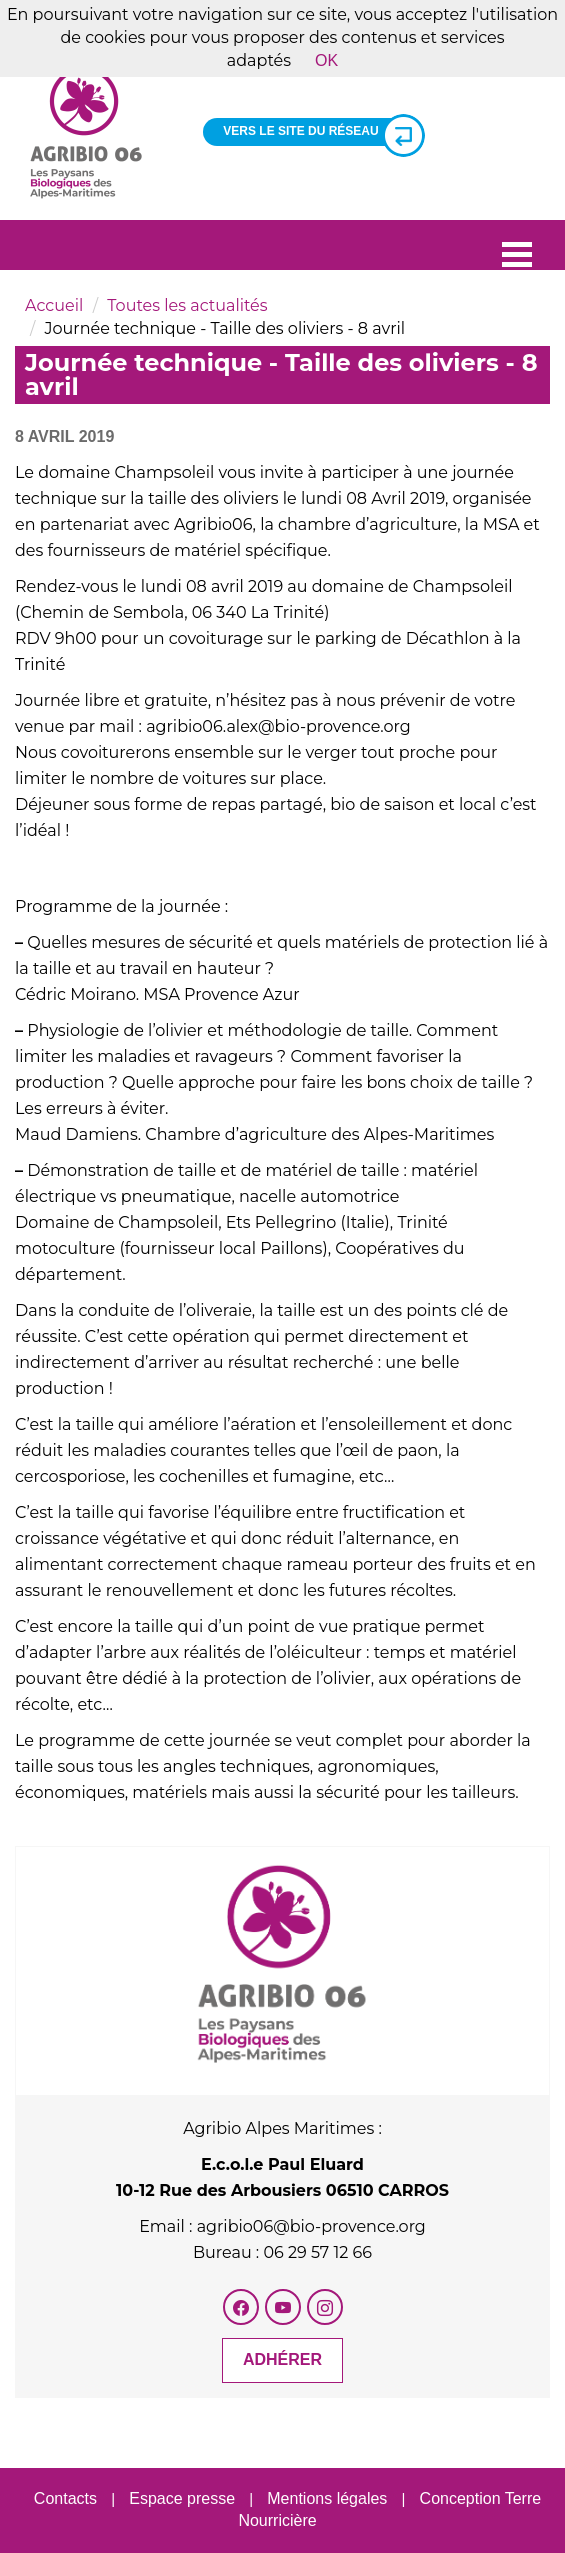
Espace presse (182, 2498)
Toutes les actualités (187, 305)
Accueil (54, 305)
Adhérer (282, 2359)
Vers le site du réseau (315, 131)
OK (326, 60)
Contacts (65, 2498)
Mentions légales (327, 2498)
